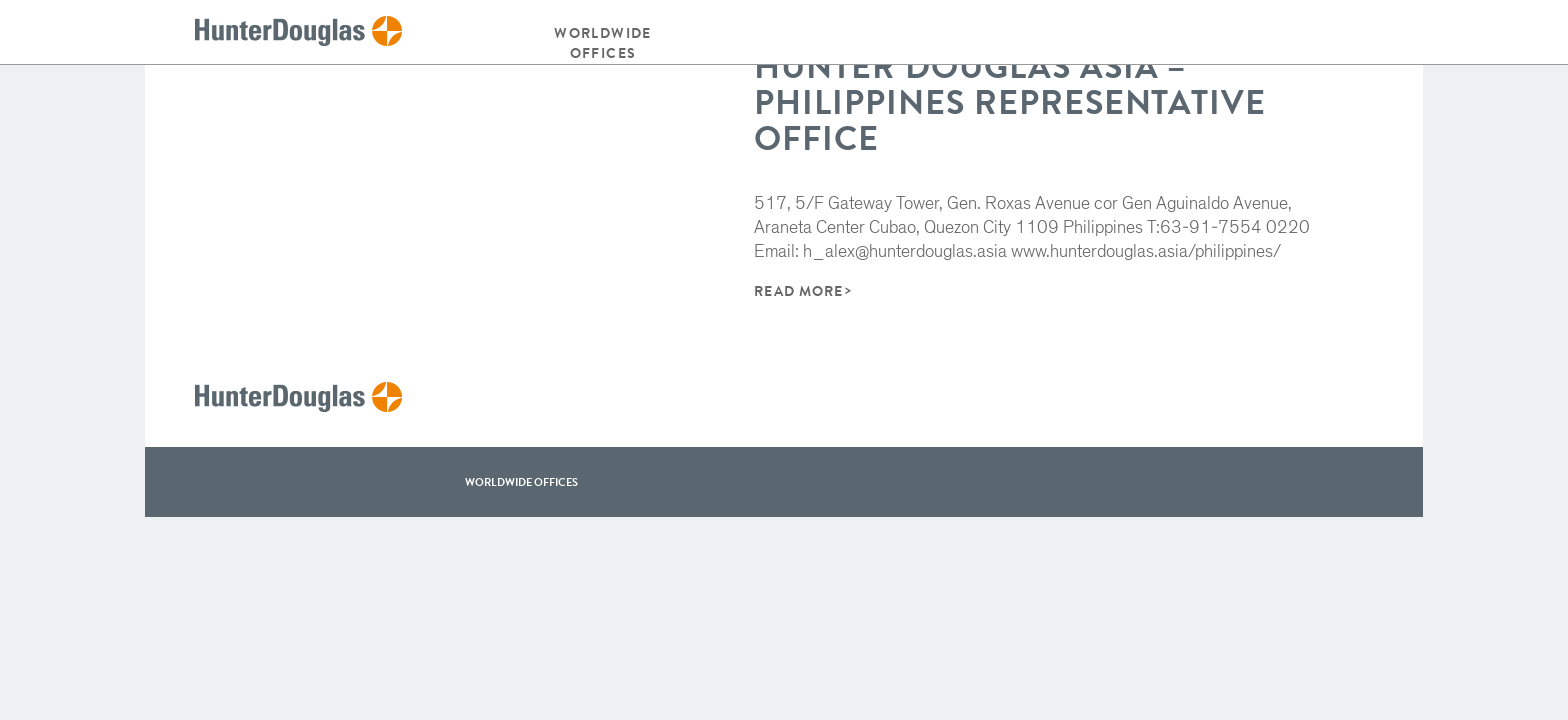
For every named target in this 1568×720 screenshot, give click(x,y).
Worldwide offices (603, 43)
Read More (798, 291)
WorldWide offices (521, 482)
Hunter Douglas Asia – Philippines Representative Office (1010, 102)
